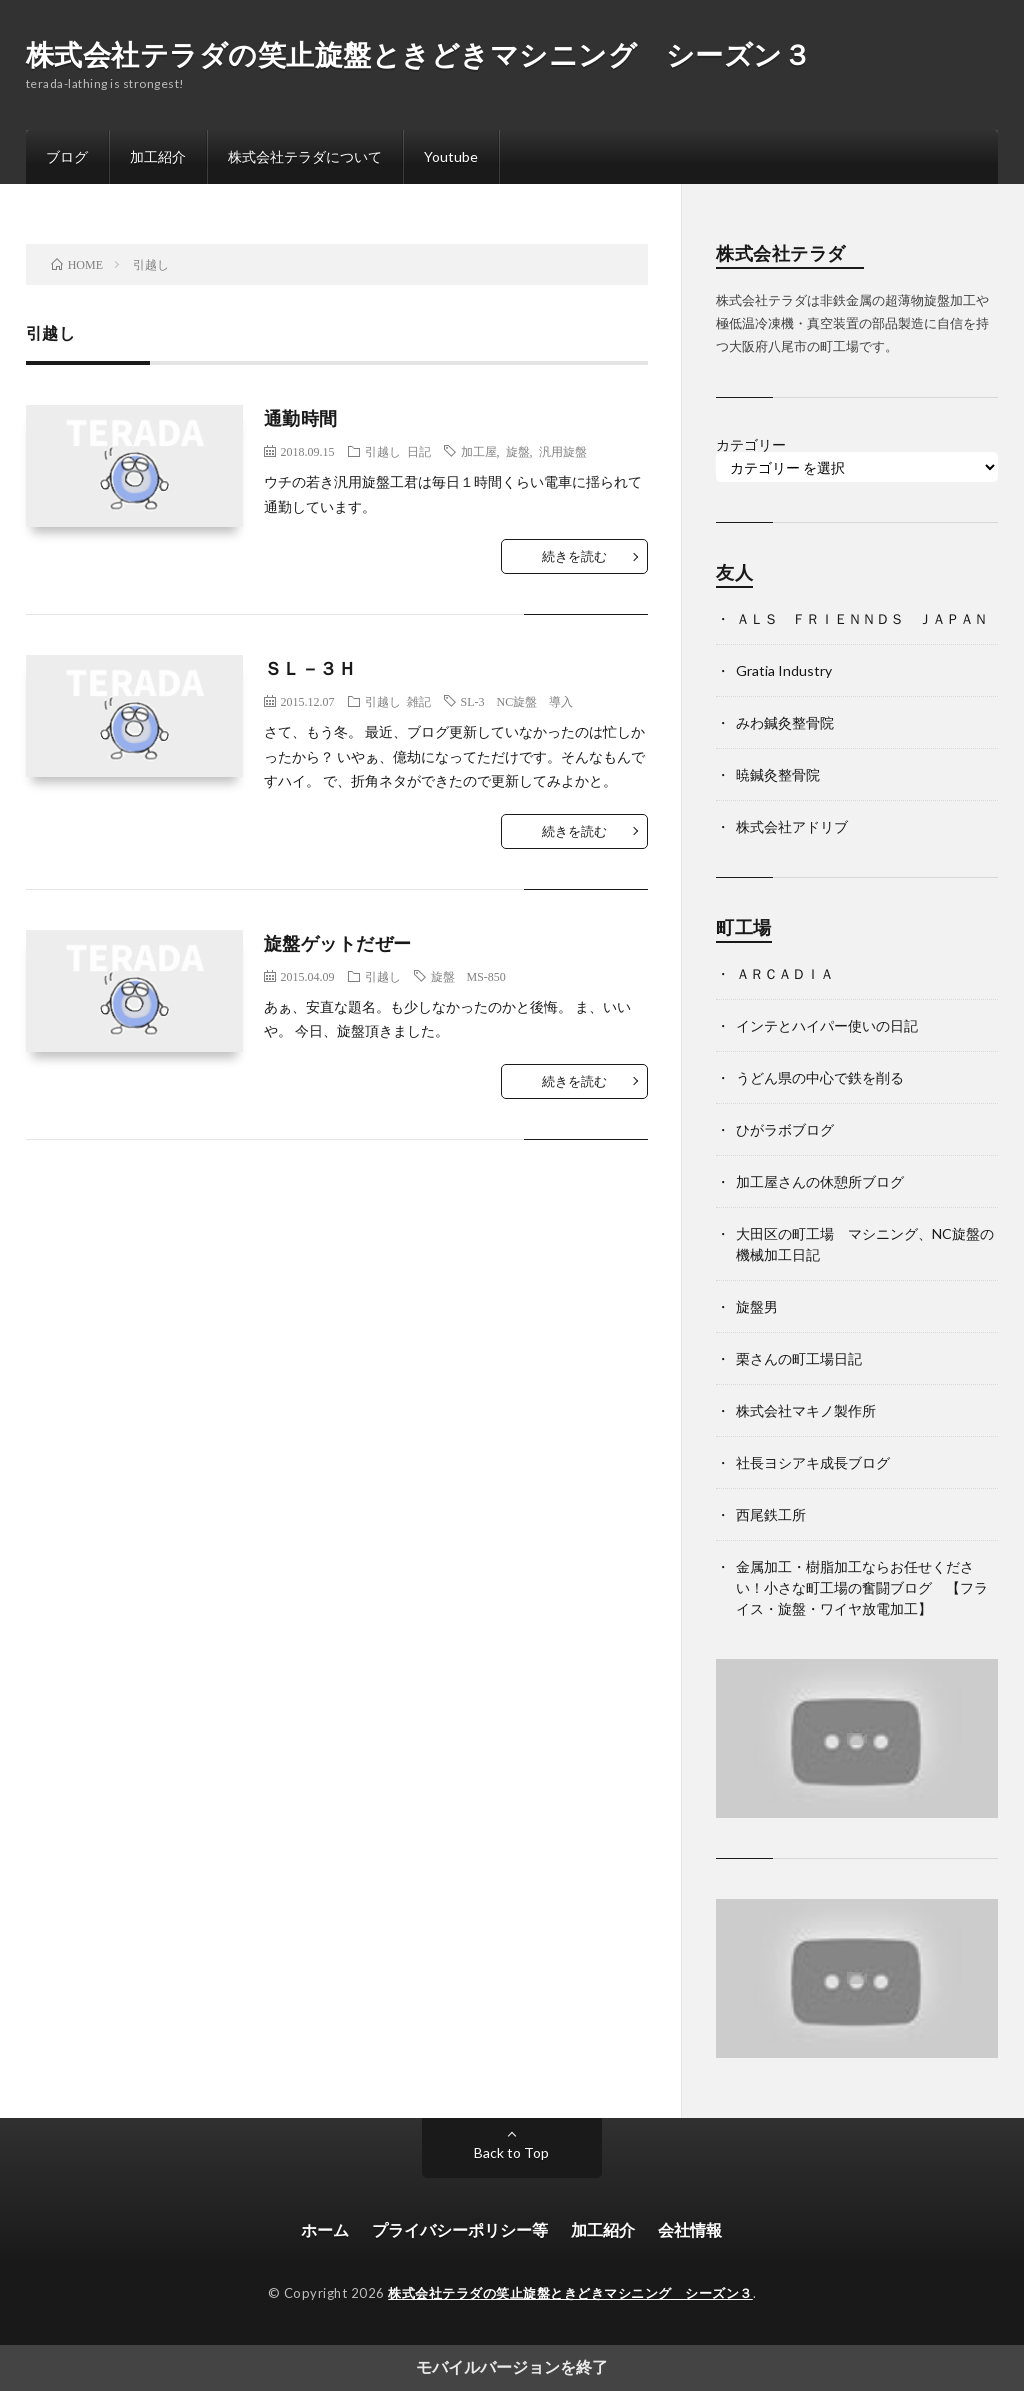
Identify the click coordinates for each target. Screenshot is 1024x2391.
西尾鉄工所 (771, 1514)
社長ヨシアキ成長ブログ (813, 1462)
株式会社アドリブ (792, 826)
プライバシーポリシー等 (460, 2229)
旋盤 (518, 451)
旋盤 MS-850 (468, 976)
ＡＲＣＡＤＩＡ (785, 973)
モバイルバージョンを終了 (512, 2367)
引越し (383, 451)
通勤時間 (301, 418)
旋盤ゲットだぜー (338, 943)
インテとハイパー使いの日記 (827, 1025)
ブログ (67, 156)
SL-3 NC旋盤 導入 (517, 701)
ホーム (325, 2229)
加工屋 (479, 451)
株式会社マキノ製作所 (806, 1410)
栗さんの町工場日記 (799, 1358)
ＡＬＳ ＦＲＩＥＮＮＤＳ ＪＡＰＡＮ (862, 618)
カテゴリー (751, 445)
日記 (419, 451)
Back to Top (511, 2152)
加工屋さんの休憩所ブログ (820, 1181)
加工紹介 (158, 156)
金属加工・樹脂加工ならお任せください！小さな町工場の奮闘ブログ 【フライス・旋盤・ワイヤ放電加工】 (862, 1587)
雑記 (419, 701)
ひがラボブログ (785, 1129)
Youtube (451, 156)
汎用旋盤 (563, 451)
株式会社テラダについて (305, 156)
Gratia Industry (784, 670)
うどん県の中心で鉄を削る (820, 1077)
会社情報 (690, 2229)
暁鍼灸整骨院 (778, 774)
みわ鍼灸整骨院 (785, 722)
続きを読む (574, 556)
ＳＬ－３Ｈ (310, 668)
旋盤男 (757, 1306)
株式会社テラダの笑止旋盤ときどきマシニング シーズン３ (419, 54)
